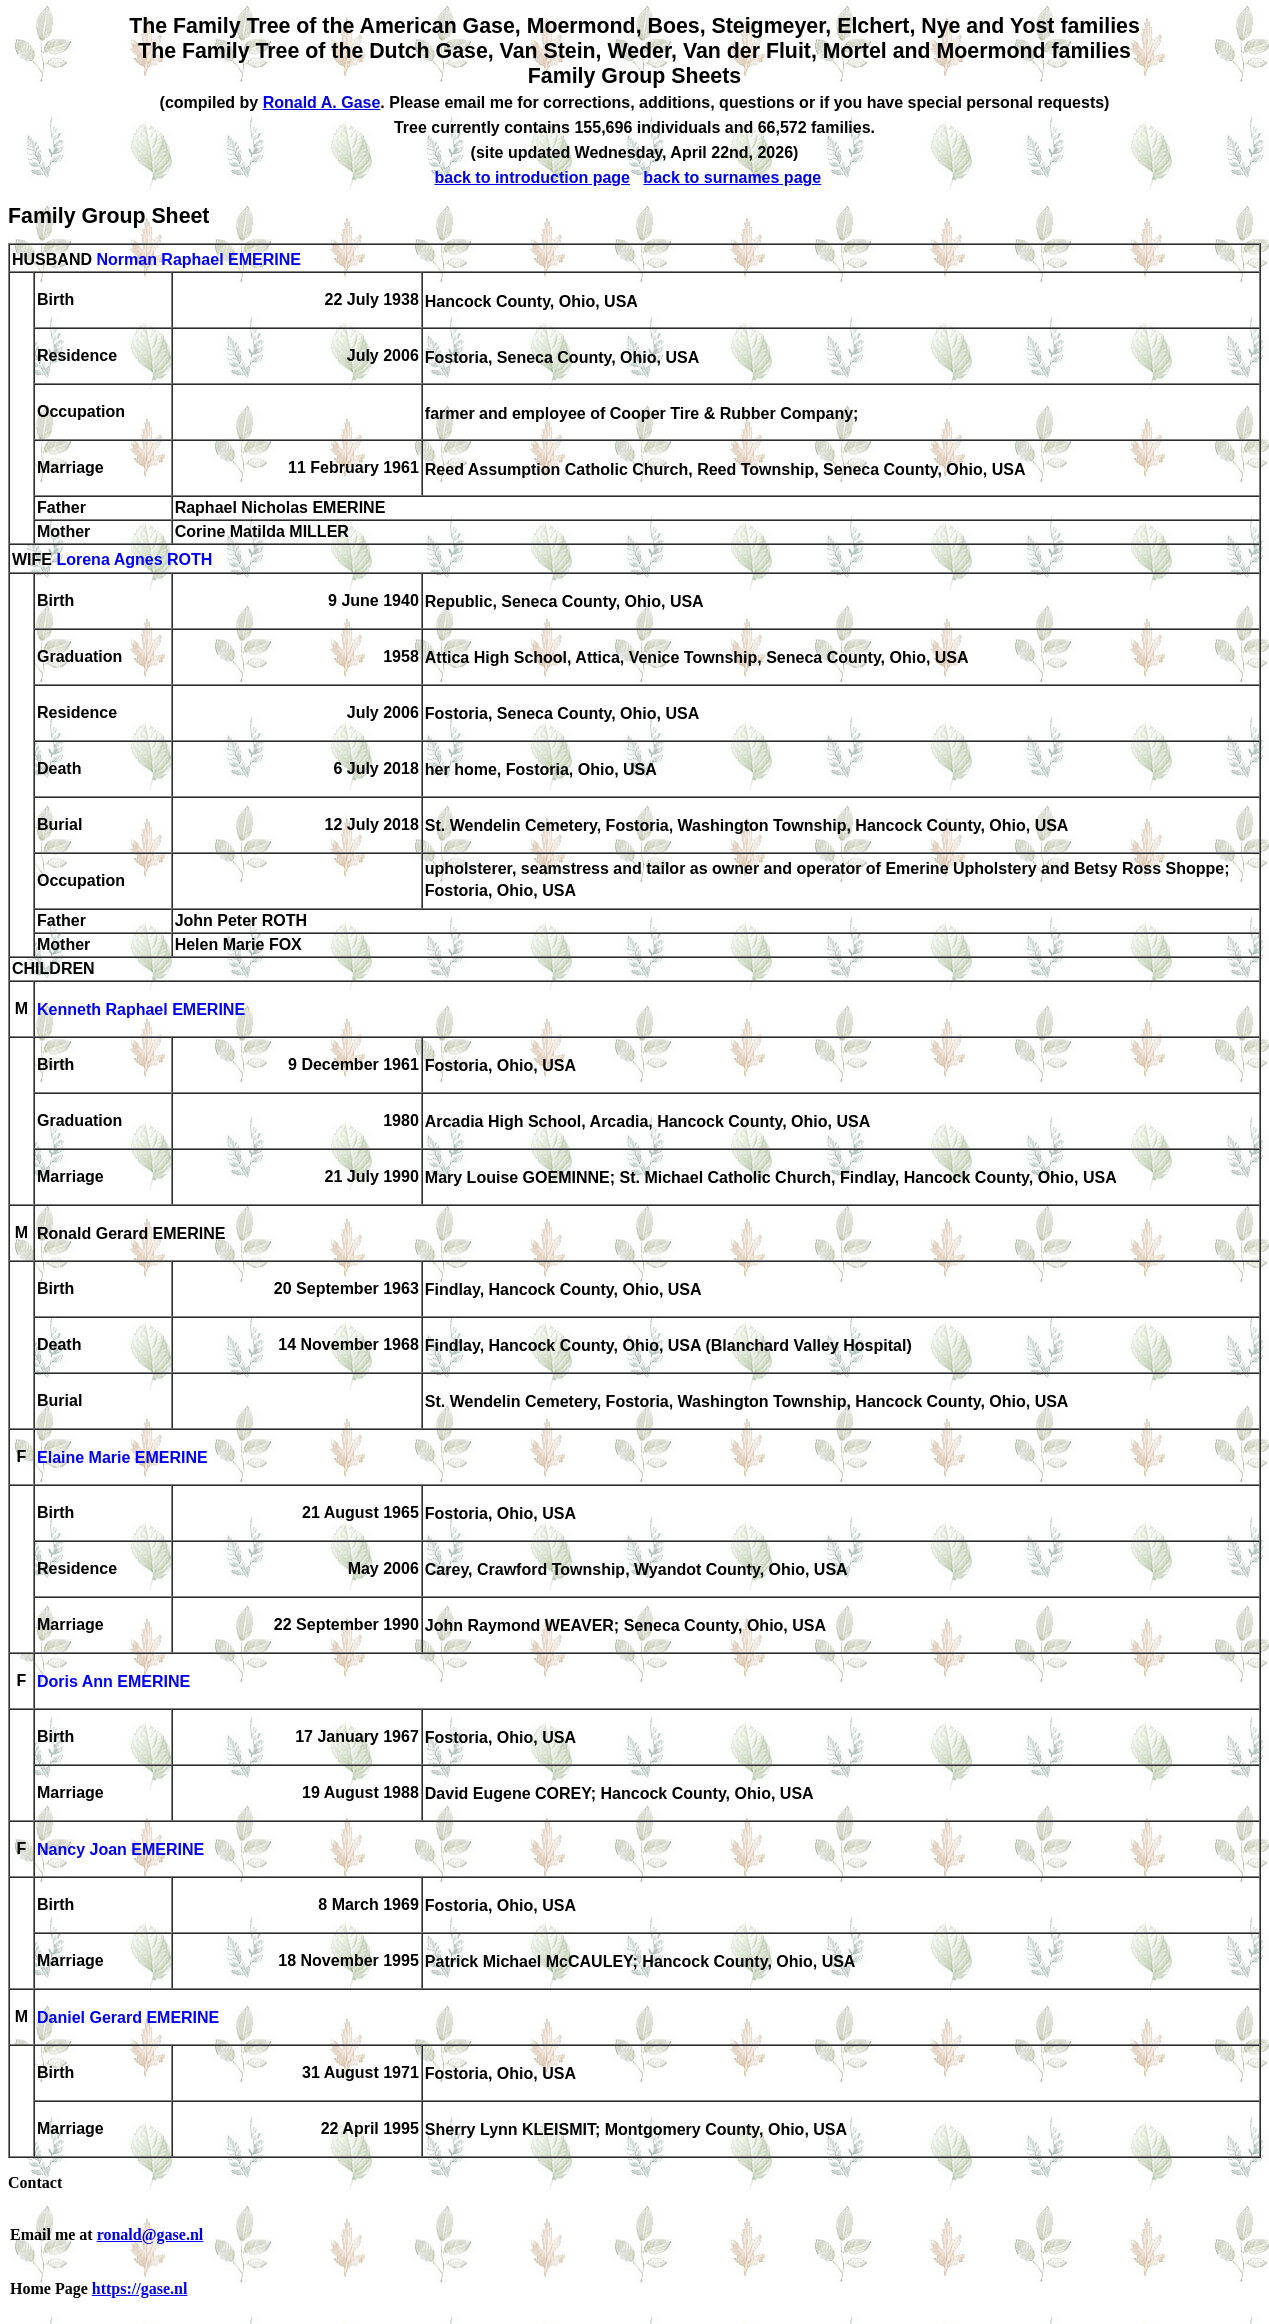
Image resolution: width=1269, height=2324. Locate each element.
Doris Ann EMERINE (113, 1682)
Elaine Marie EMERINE (122, 1458)
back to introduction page (532, 177)
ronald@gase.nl (150, 2234)
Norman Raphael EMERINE (198, 259)
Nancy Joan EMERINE (120, 1850)
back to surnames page (732, 177)
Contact (35, 2182)
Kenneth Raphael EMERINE (141, 1010)
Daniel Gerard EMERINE (128, 2018)
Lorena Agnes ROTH (134, 560)
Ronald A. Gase (322, 102)
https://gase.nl (140, 2288)
